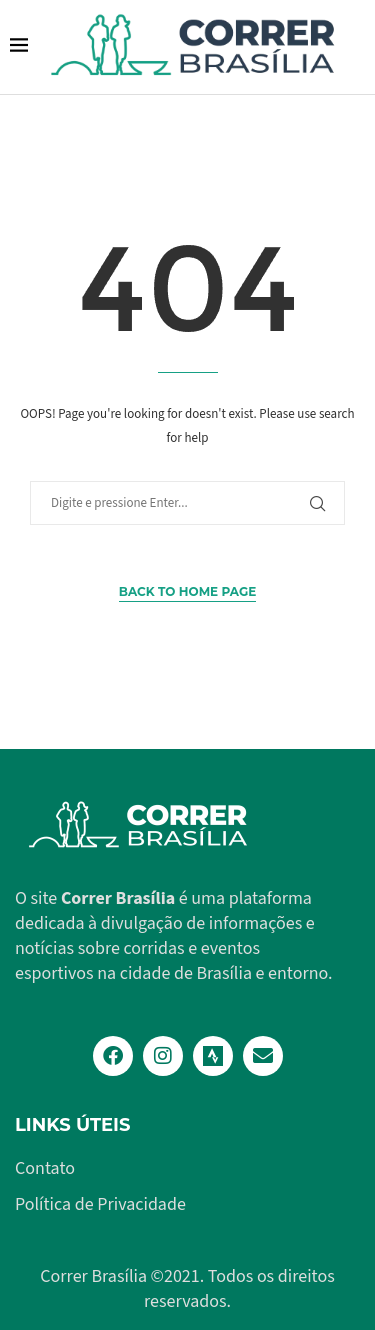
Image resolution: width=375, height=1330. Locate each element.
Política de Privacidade (100, 1205)
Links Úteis (72, 1125)
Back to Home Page (187, 591)
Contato (45, 1169)
